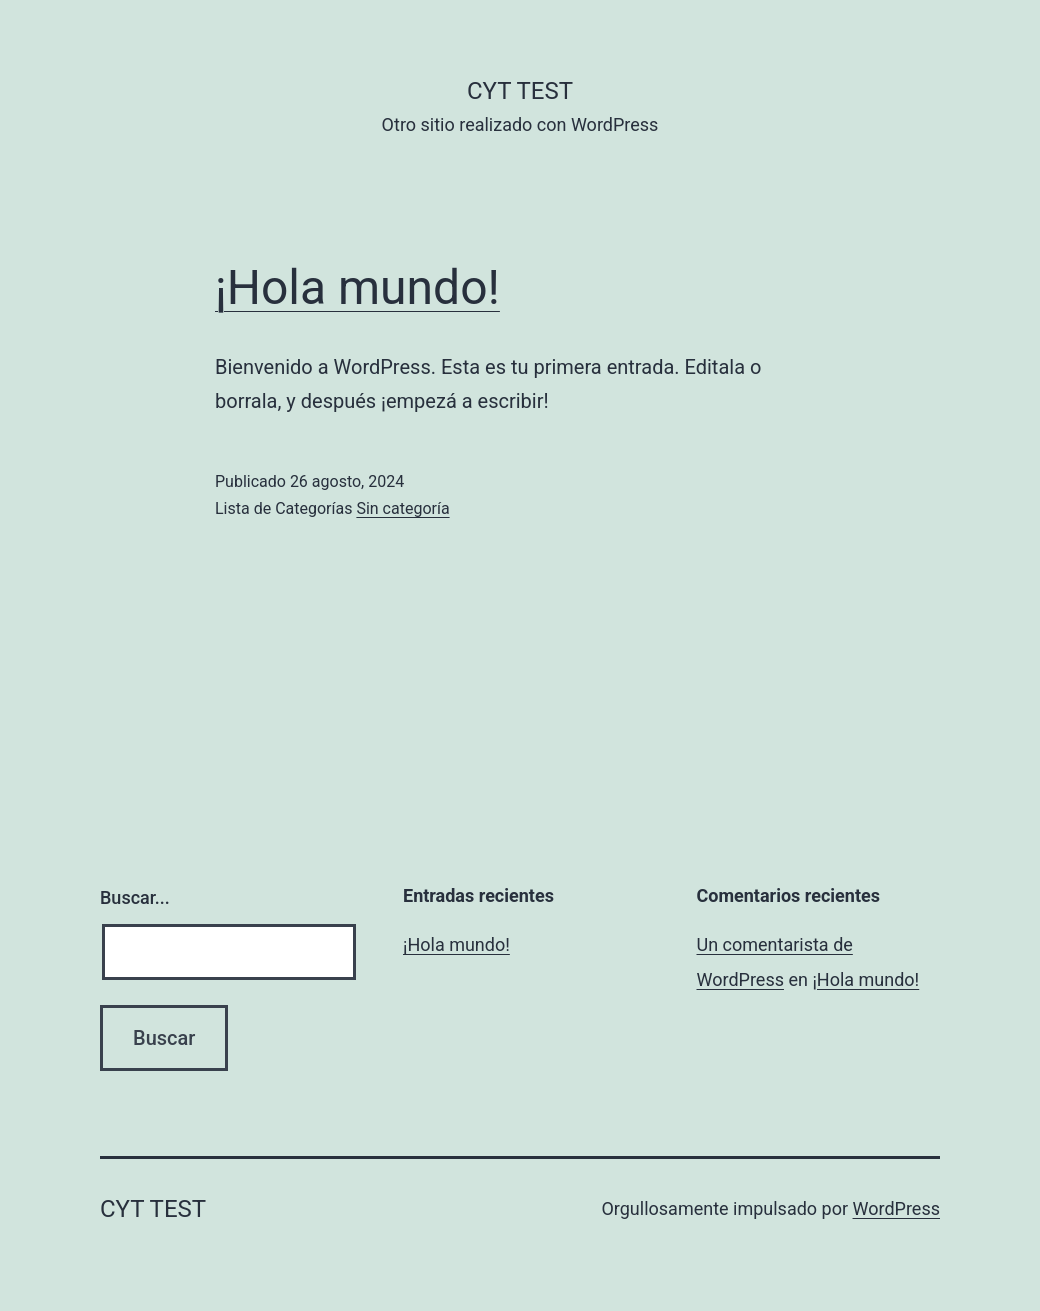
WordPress (896, 1208)
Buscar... (135, 897)
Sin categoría (402, 508)
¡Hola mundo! (357, 287)
